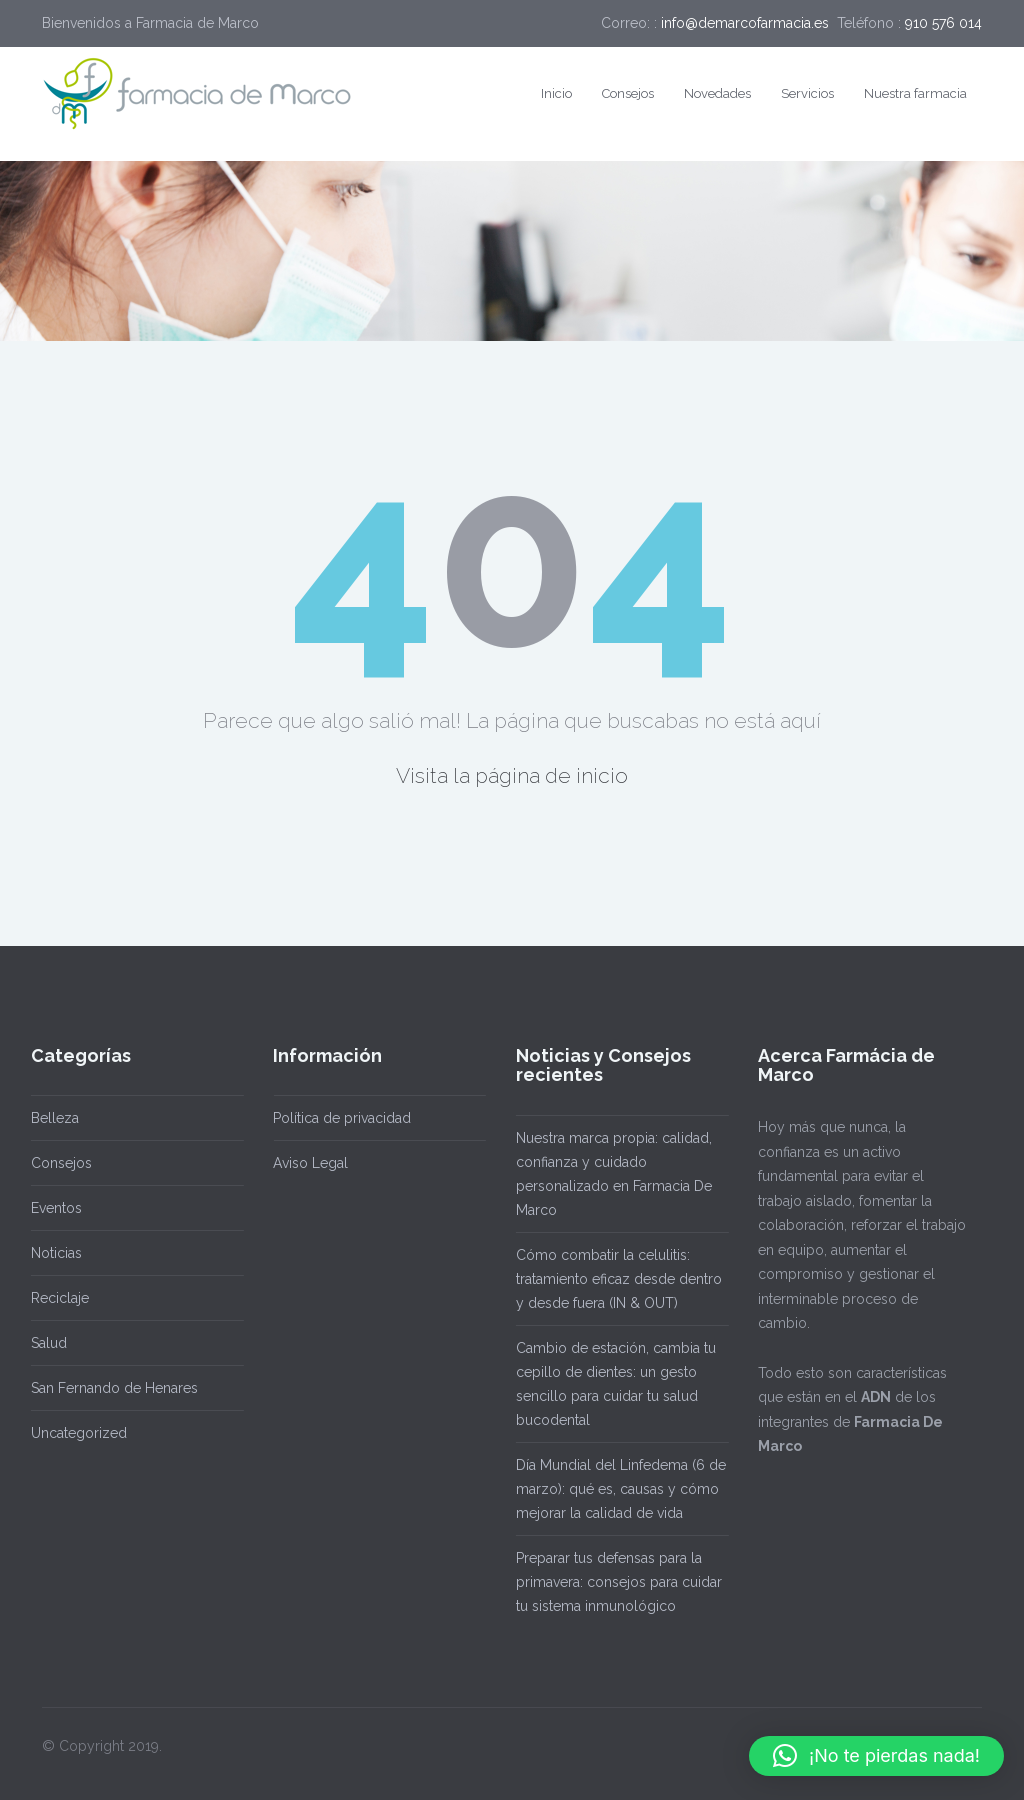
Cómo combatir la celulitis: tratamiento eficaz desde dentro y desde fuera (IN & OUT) (612, 1279)
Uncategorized (72, 1433)
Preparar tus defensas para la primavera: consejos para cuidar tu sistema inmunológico (612, 1582)
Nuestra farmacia (915, 93)
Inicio (556, 93)
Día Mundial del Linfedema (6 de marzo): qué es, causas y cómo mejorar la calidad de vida (614, 1489)
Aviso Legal (303, 1163)
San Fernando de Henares (107, 1388)
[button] (876, 1756)
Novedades (717, 93)
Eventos (49, 1208)
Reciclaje (53, 1298)
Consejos (628, 93)
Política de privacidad (335, 1118)
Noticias (49, 1253)
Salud (42, 1343)
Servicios (807, 93)
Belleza (48, 1118)
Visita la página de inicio (512, 775)
